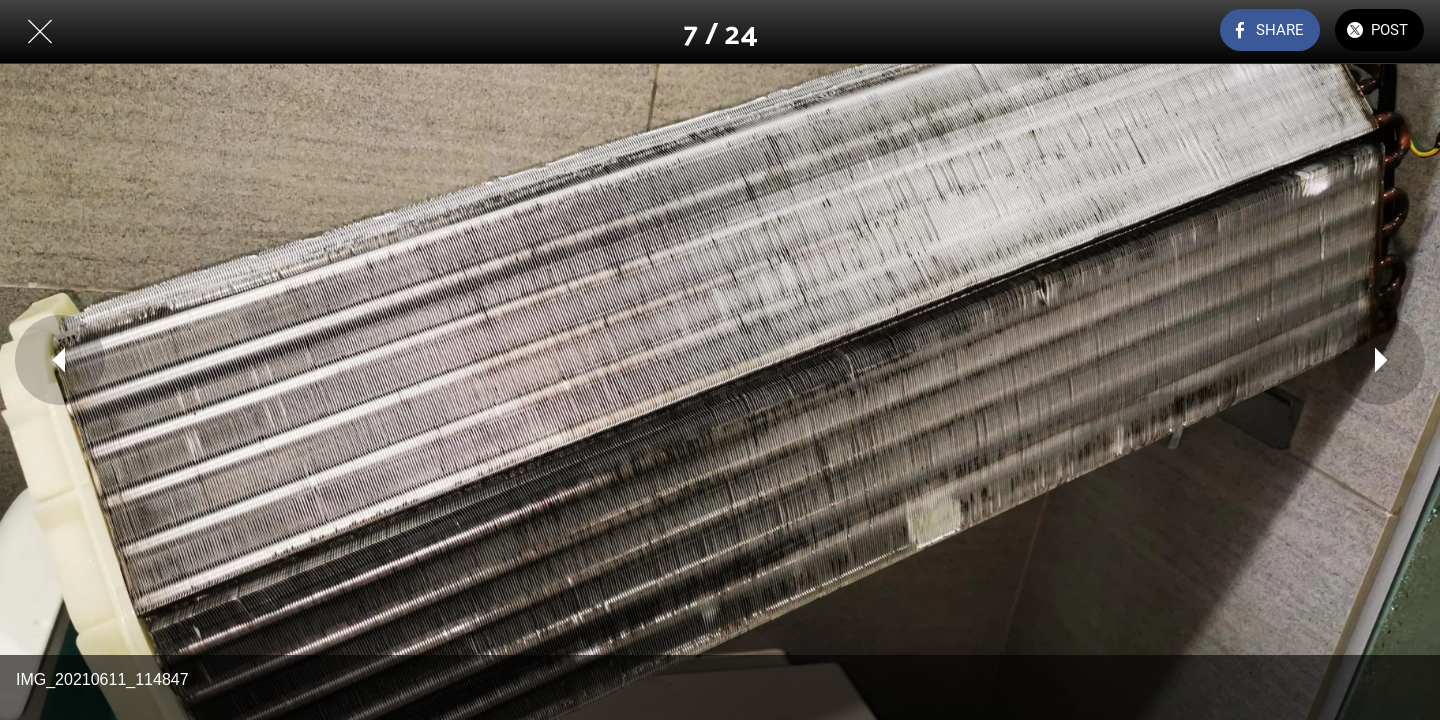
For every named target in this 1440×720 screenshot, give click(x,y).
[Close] (40, 32)
